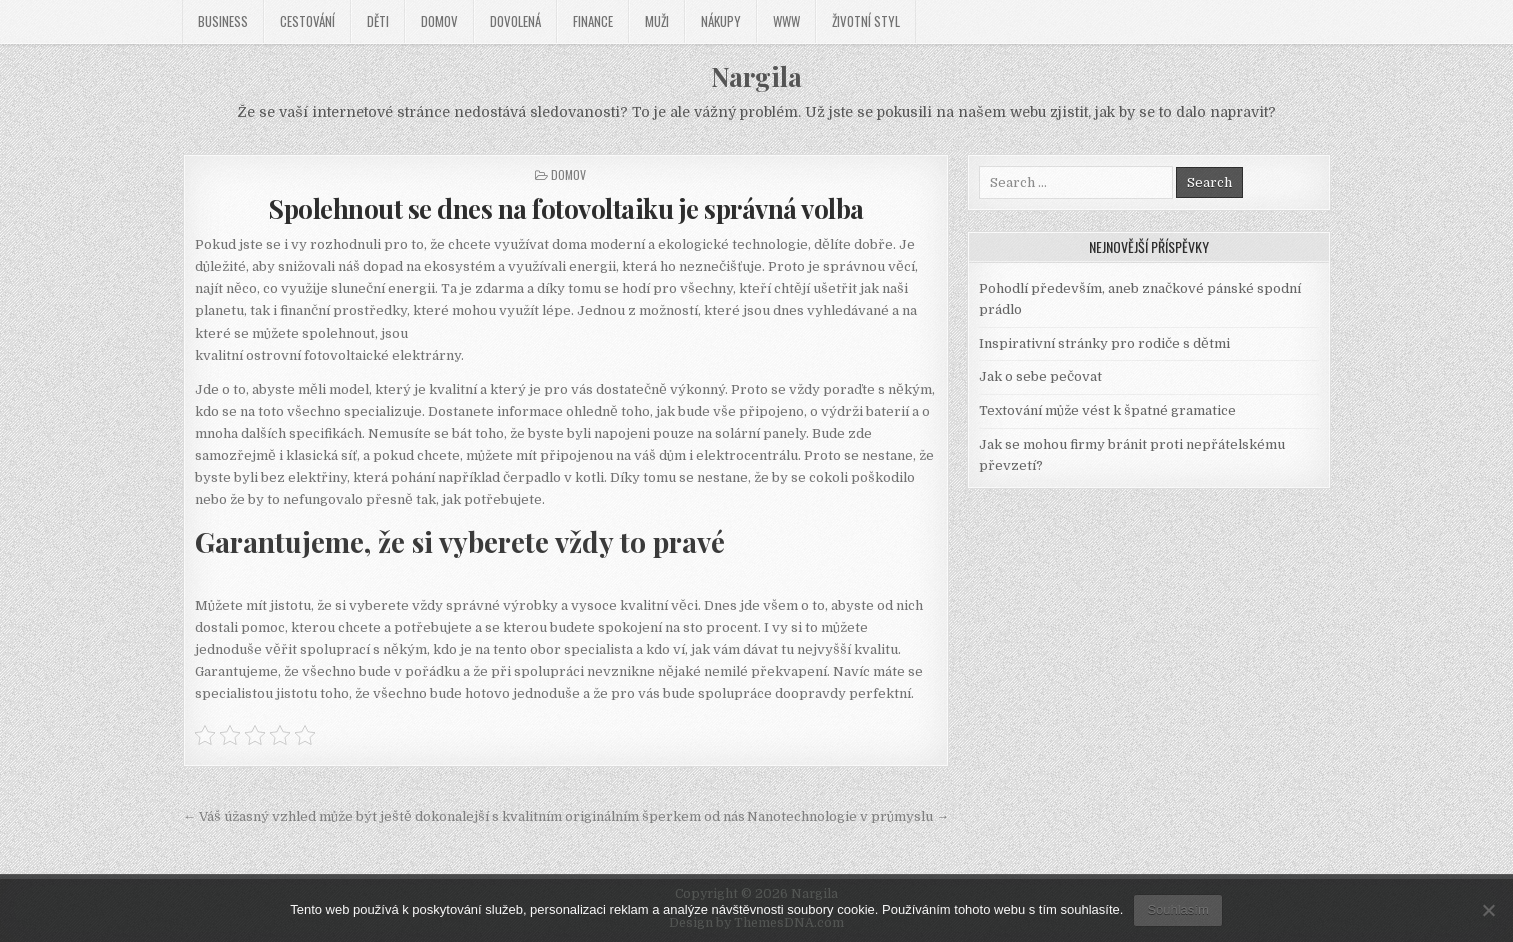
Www (786, 21)
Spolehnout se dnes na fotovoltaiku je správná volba (566, 208)
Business (223, 21)
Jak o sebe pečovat (1040, 376)
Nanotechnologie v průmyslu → (848, 816)
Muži (657, 21)
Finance (593, 21)
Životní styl (866, 21)
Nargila (756, 76)
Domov (439, 21)
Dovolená (515, 21)
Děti (378, 21)
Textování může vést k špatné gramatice (1107, 410)
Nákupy (721, 21)
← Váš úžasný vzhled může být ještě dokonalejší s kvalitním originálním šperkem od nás (464, 816)
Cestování (307, 21)
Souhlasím (1177, 909)
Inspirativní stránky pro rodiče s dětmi (1104, 343)
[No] (1488, 910)
